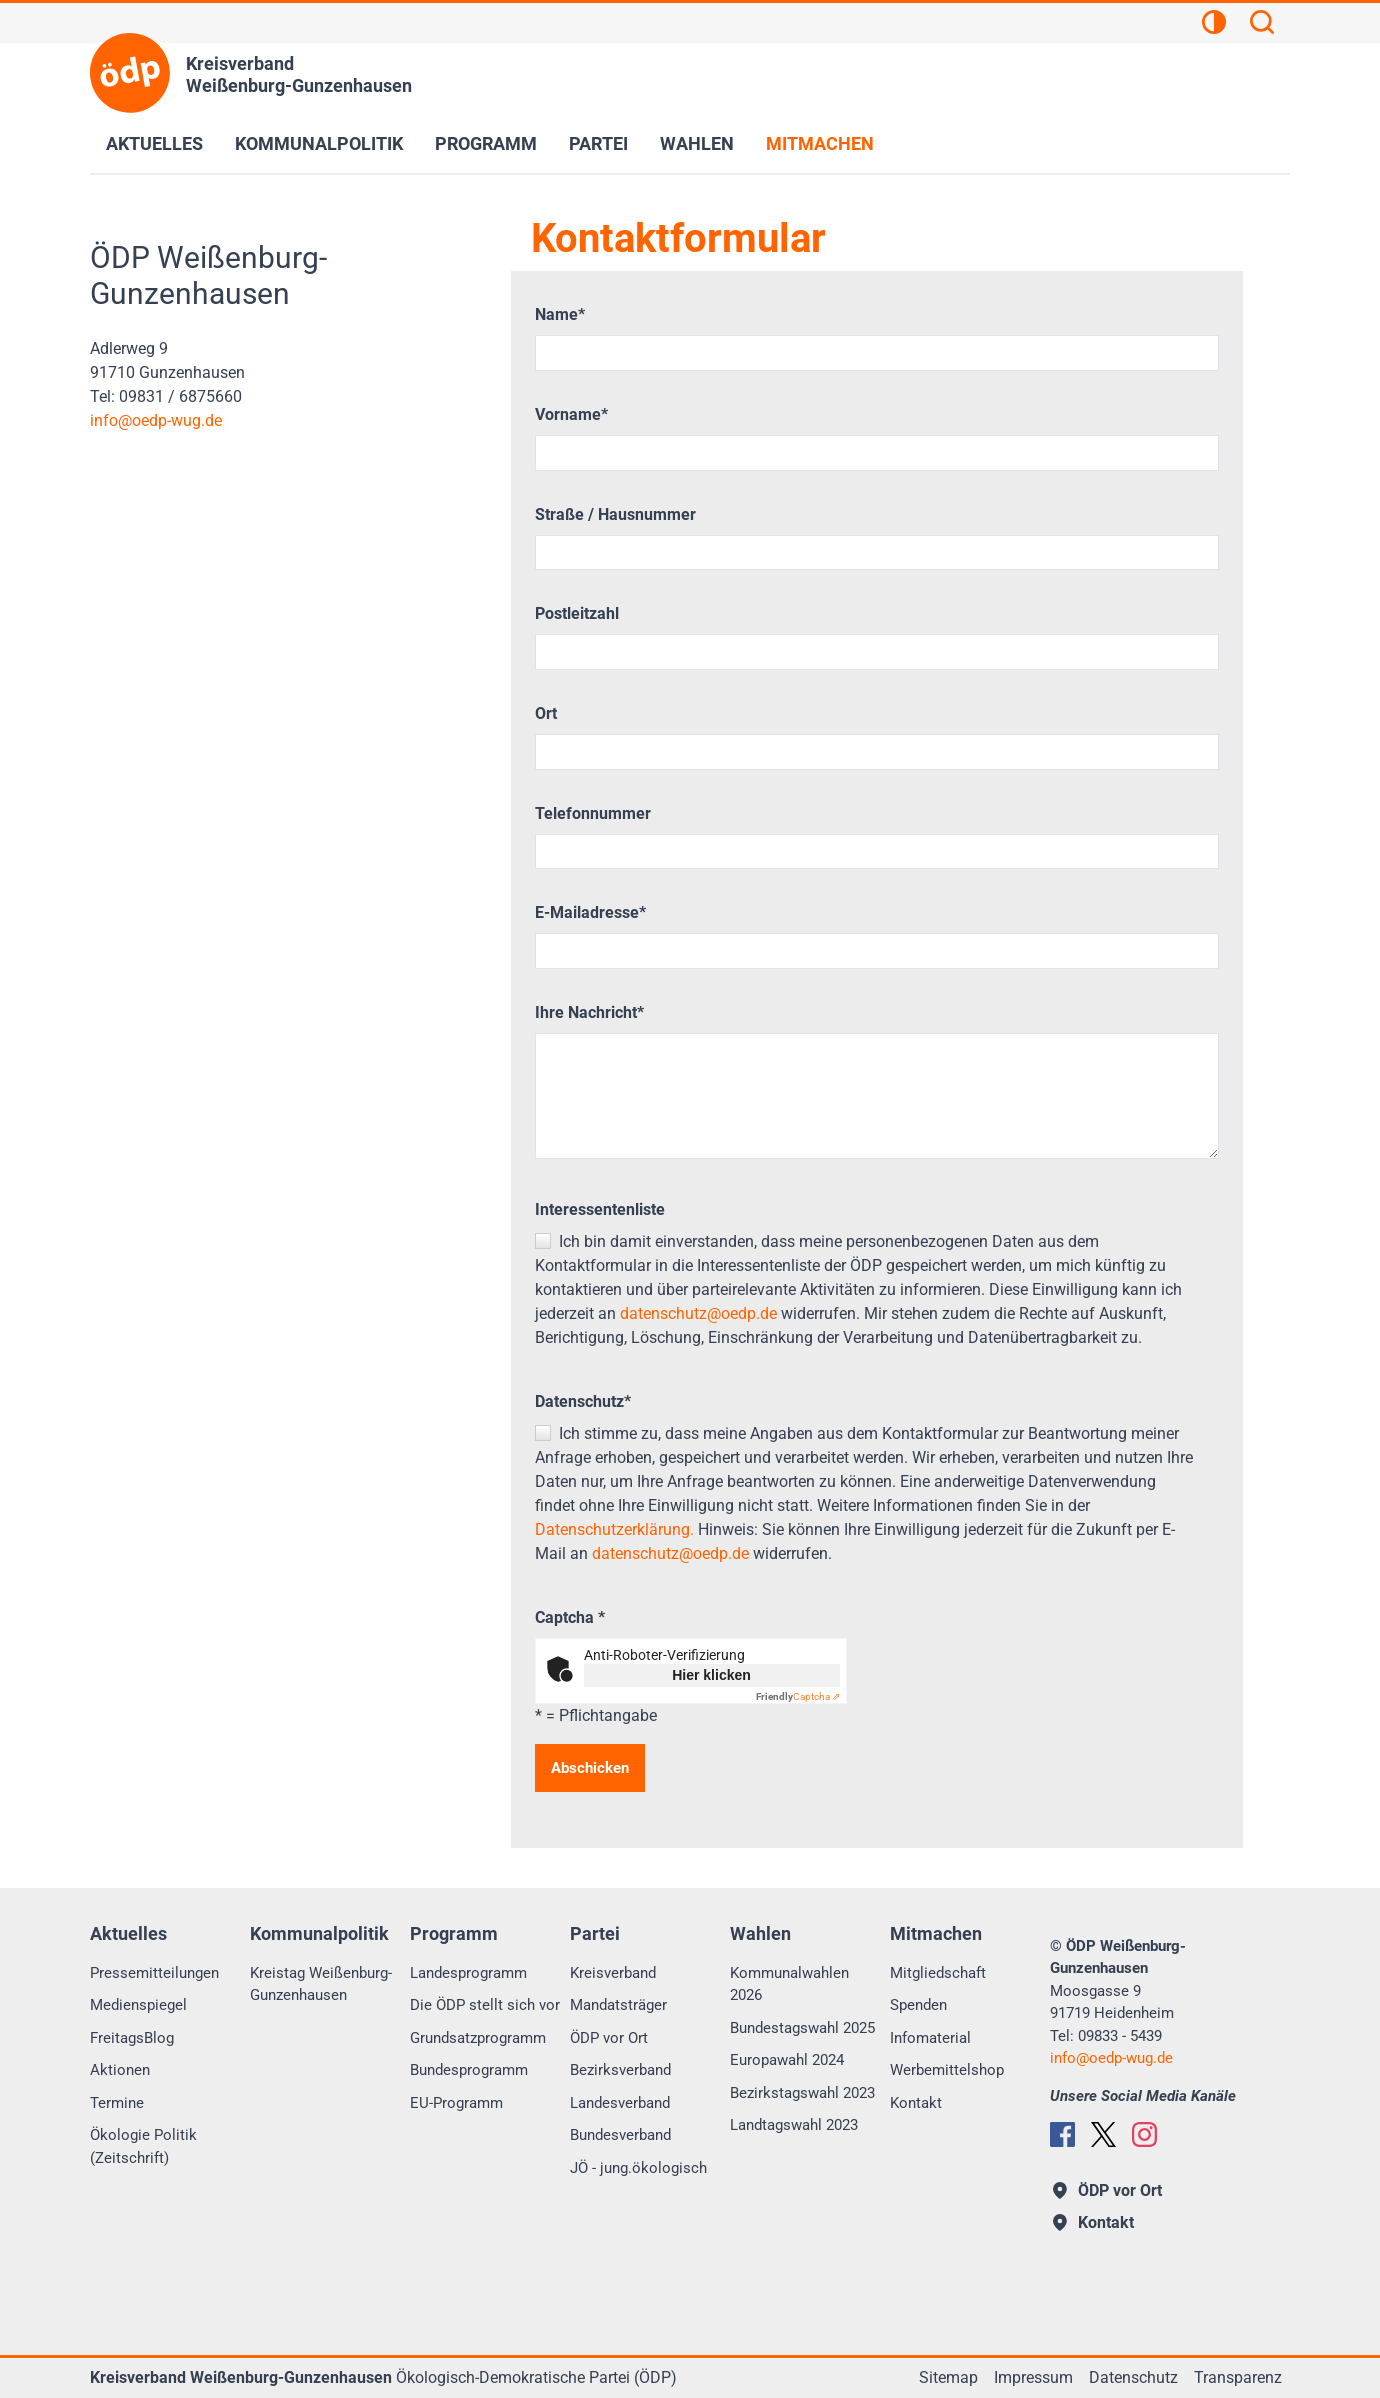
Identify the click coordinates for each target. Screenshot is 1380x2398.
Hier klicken (711, 1675)
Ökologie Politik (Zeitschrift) (143, 2146)
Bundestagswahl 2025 (802, 2028)
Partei (598, 143)
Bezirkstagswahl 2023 (802, 2093)
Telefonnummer (593, 813)
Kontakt (916, 2103)
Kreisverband (613, 1973)
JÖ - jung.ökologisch (638, 2168)
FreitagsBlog (132, 2038)
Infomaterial (930, 2038)
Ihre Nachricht (589, 1012)
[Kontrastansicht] (1214, 25)
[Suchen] (1262, 25)
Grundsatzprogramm (478, 2038)
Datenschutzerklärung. (614, 1529)
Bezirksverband (620, 2070)
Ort (546, 713)
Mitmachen (820, 143)
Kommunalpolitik (319, 143)
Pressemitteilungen (154, 1973)
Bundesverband (620, 2135)
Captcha (570, 1617)
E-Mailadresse (590, 912)
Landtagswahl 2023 (794, 2125)
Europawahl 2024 (787, 2060)
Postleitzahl (577, 613)
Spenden (918, 2005)
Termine (117, 2103)
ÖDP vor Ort (609, 2038)
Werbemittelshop (947, 2070)
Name (560, 314)
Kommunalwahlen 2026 (789, 1984)
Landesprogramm (468, 1973)
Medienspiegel (138, 2005)
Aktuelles (154, 143)
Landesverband (620, 2103)
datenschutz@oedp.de (698, 1313)
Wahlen (697, 143)
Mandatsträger (618, 2005)
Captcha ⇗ (798, 1696)
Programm (486, 143)
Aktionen (120, 2070)
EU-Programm (456, 2103)
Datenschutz (583, 1401)
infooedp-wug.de (156, 420)
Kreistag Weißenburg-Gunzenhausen (321, 1984)
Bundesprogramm (469, 2070)
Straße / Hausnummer (615, 514)
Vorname (571, 414)
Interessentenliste (600, 1209)
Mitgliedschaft (938, 1973)
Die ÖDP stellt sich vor (485, 2005)
